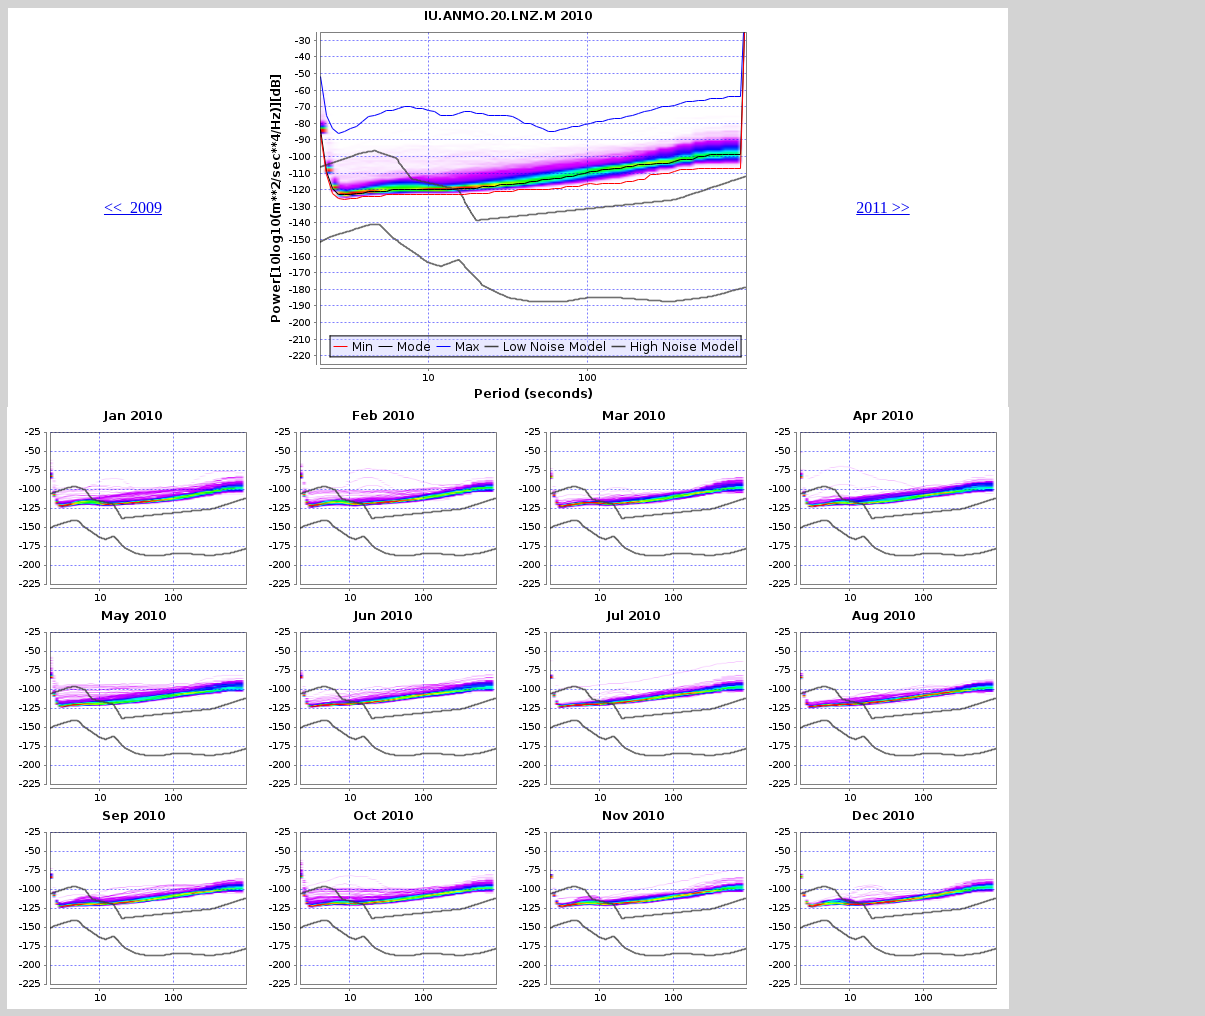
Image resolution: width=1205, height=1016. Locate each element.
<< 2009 (133, 207)
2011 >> (882, 207)
